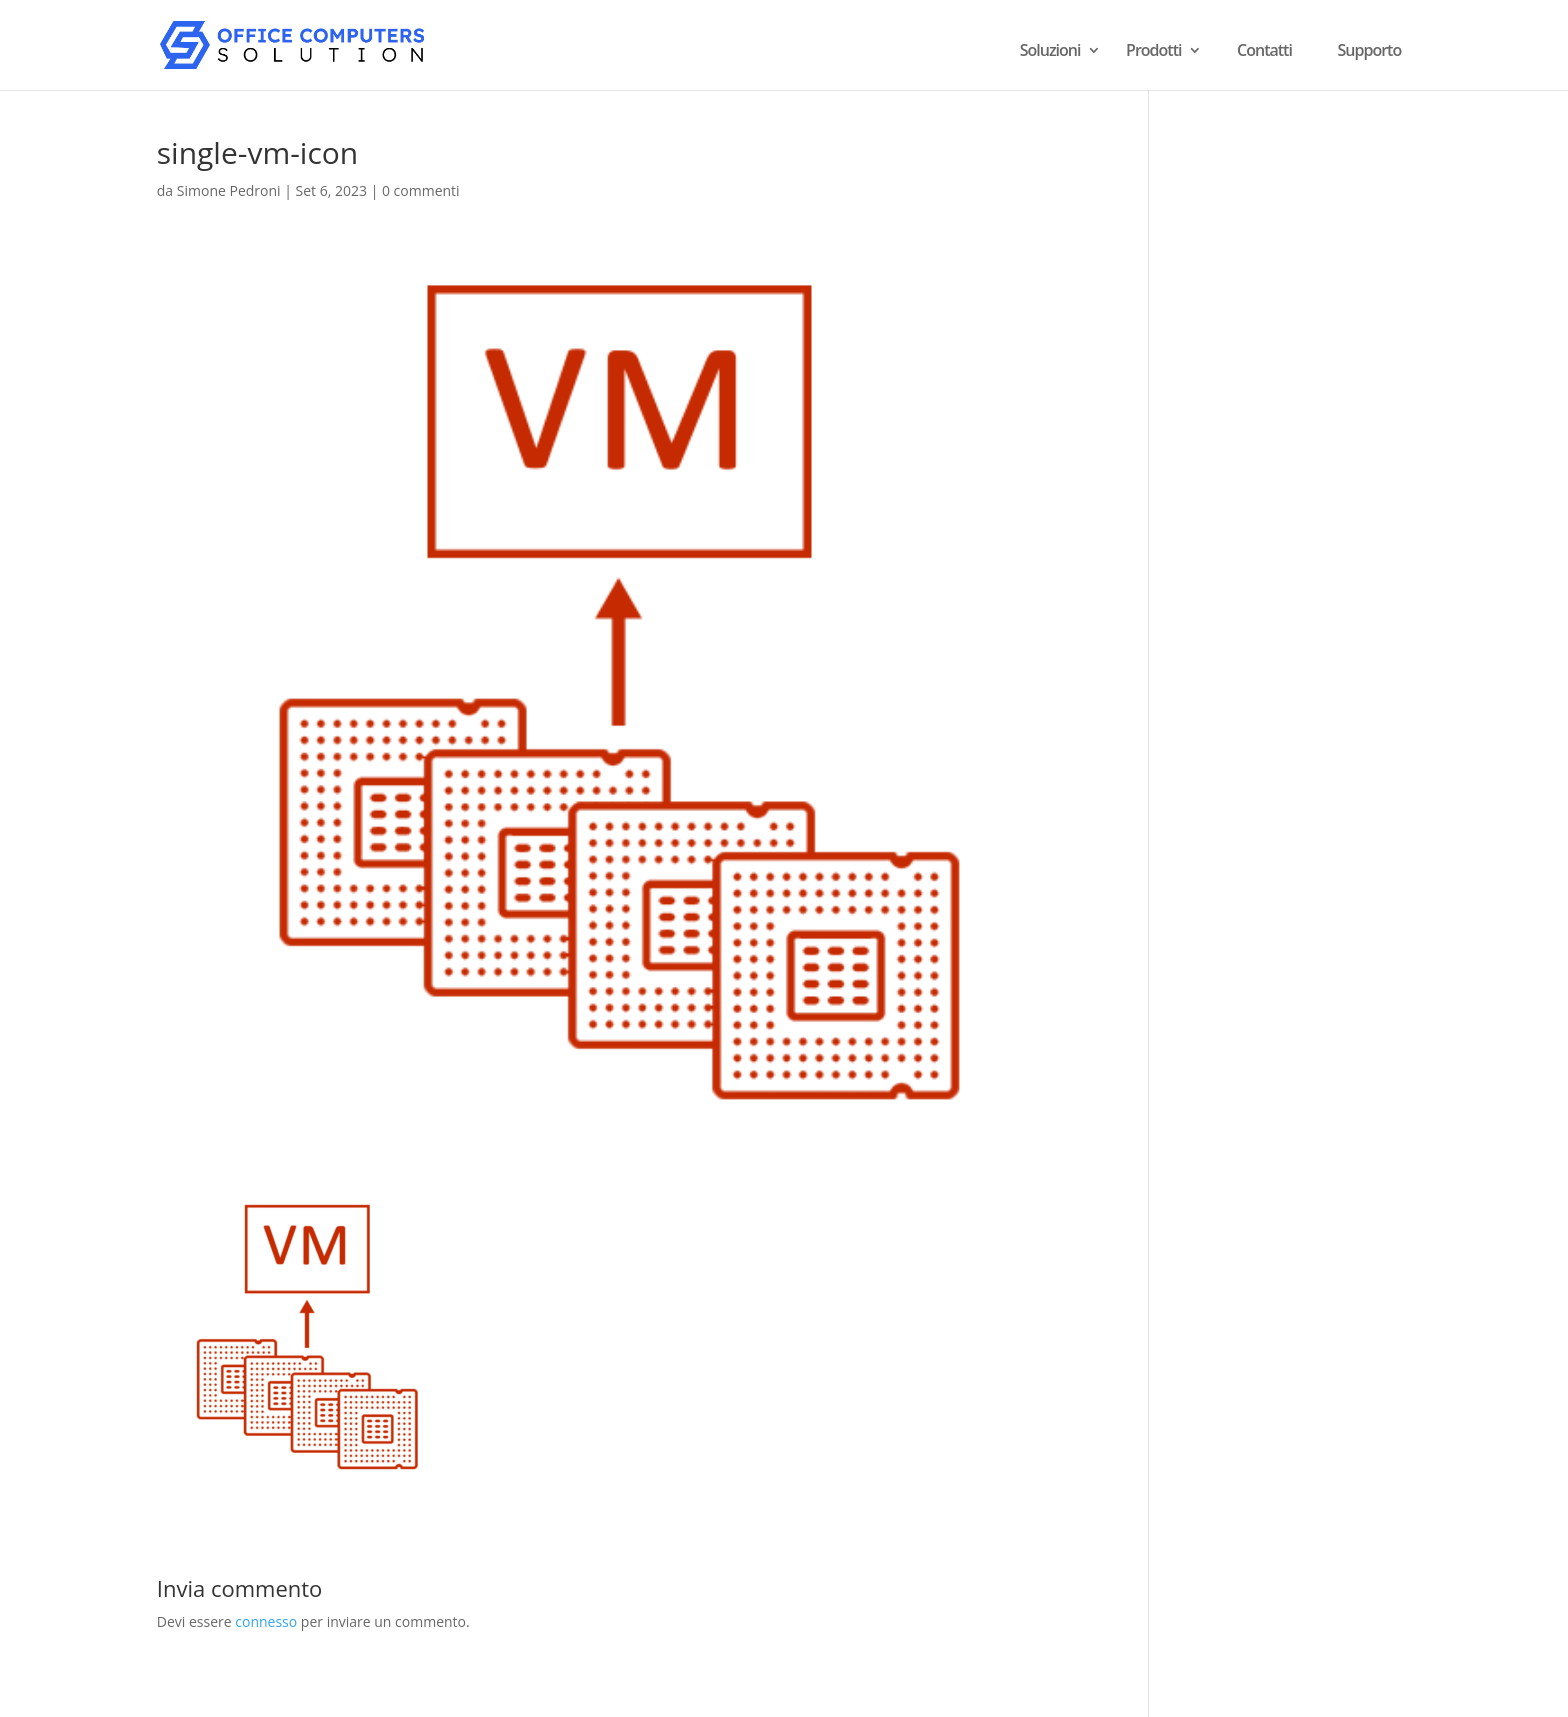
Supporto (1370, 50)
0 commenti (421, 190)
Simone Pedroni (229, 190)
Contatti (1264, 50)
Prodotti (1153, 52)
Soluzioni (1050, 52)
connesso (266, 1621)
